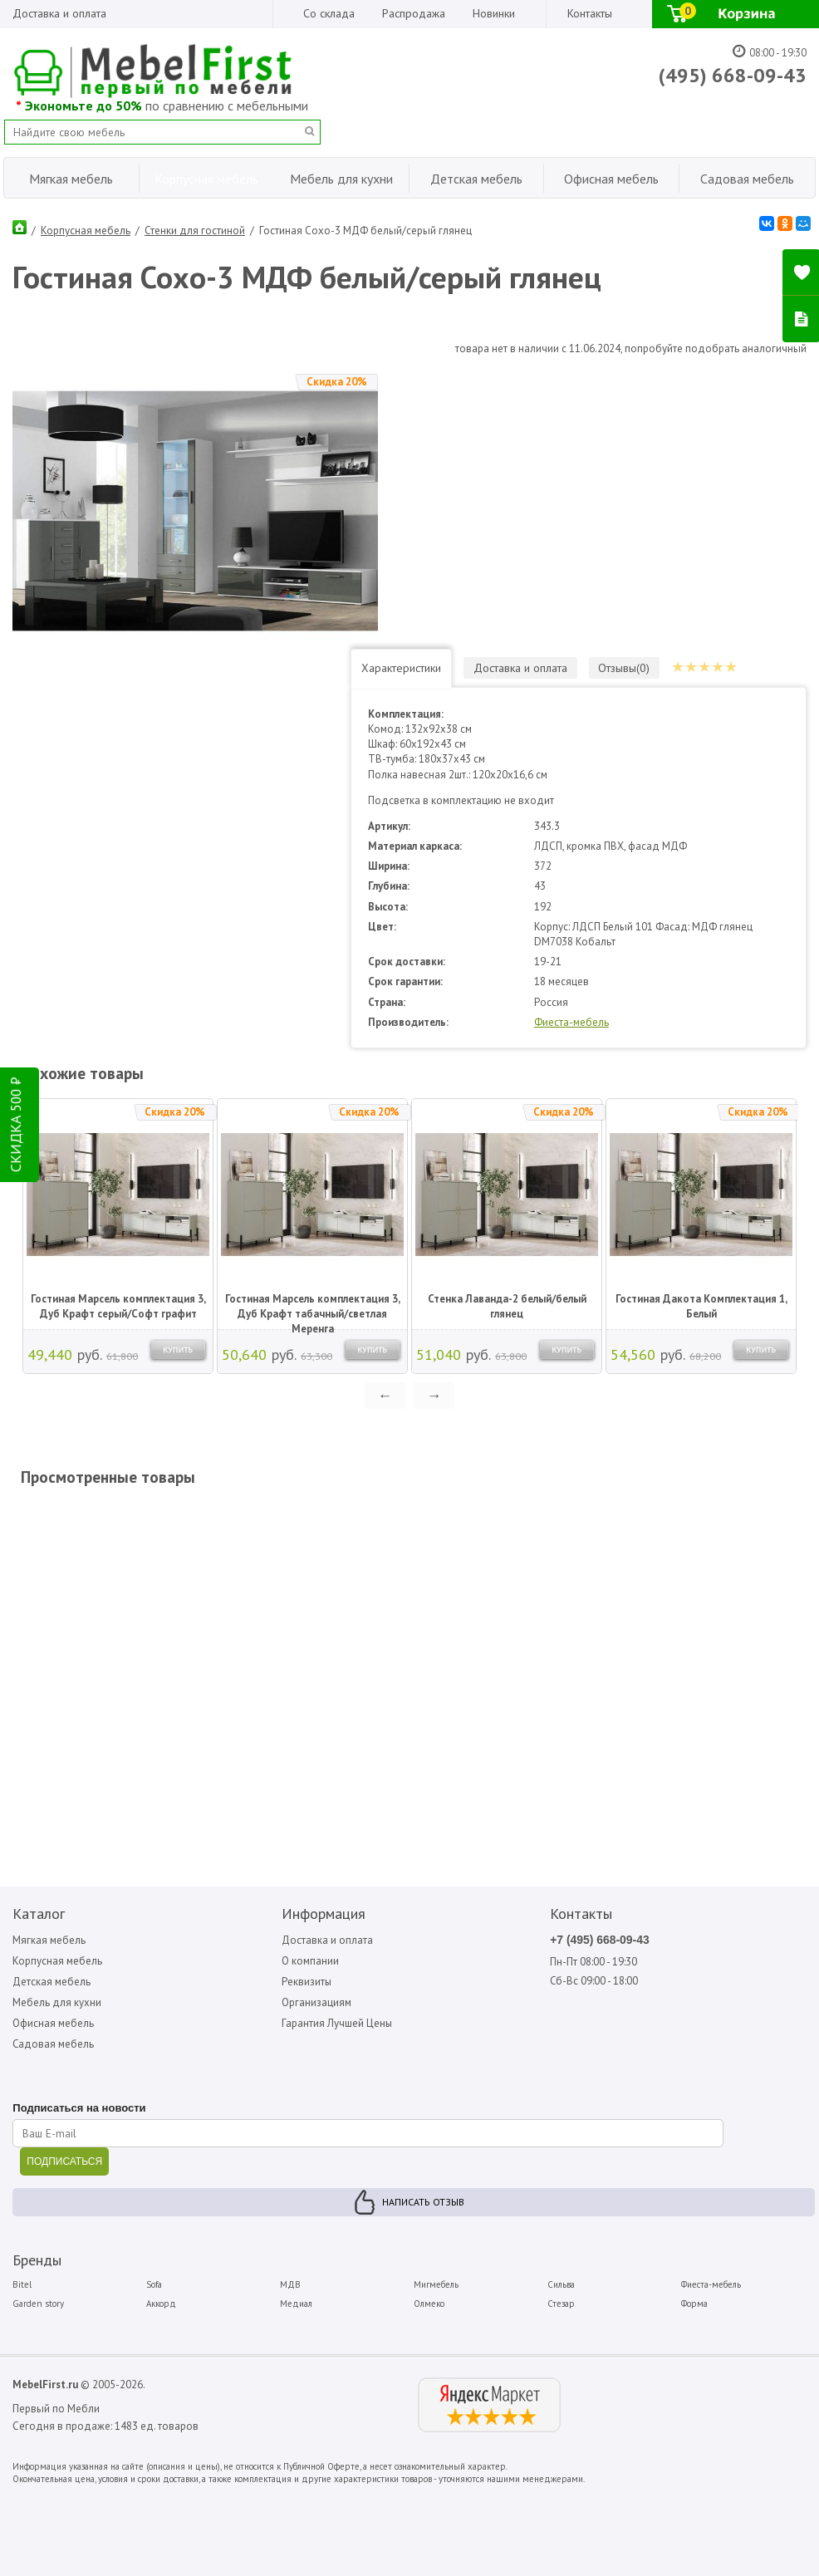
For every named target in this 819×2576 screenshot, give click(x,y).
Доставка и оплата (59, 13)
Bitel (22, 2284)
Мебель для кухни (56, 2002)
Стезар (561, 2303)
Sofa (154, 2284)
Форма (694, 2303)
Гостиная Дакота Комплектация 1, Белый (701, 1305)
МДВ (290, 2284)
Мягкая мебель (49, 1939)
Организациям (316, 2002)
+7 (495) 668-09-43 (600, 1938)
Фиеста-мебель (579, 1021)
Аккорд (161, 2303)
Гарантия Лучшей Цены (337, 2023)
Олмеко (429, 2303)
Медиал (296, 2303)
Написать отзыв (423, 2202)
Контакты (589, 13)
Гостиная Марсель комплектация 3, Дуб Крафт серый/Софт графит (118, 1305)
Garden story (38, 2303)
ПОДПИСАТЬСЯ (64, 2161)
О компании (310, 1960)
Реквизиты (307, 1981)
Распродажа (413, 13)
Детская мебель (51, 1981)
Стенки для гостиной (195, 230)
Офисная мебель (53, 2023)
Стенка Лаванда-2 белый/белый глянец (507, 1305)
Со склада (329, 13)
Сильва (561, 2284)
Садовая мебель (53, 2044)
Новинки (494, 13)
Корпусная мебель (85, 230)
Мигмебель (436, 2284)
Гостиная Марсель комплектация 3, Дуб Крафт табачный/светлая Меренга (312, 1306)
